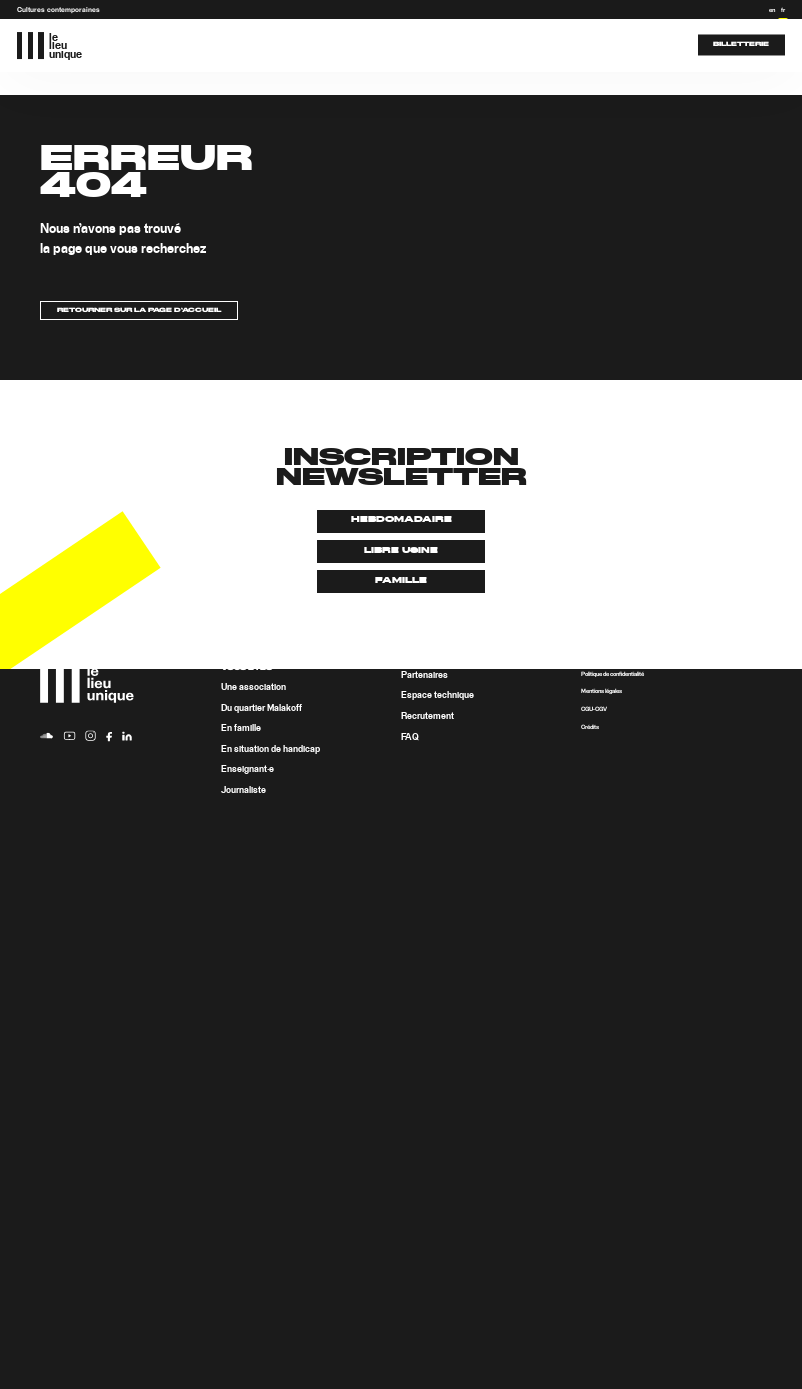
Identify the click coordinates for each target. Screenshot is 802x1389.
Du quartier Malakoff (261, 708)
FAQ (410, 737)
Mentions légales (601, 692)
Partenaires (424, 675)
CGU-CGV (594, 709)
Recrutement (427, 716)
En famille (241, 729)
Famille (401, 581)
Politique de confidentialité (612, 674)
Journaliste (243, 790)
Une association (253, 687)
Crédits (590, 727)
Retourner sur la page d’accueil (139, 310)
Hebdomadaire (401, 520)
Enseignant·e (247, 770)
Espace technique (437, 696)
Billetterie (741, 45)
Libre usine (401, 551)
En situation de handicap (270, 749)
